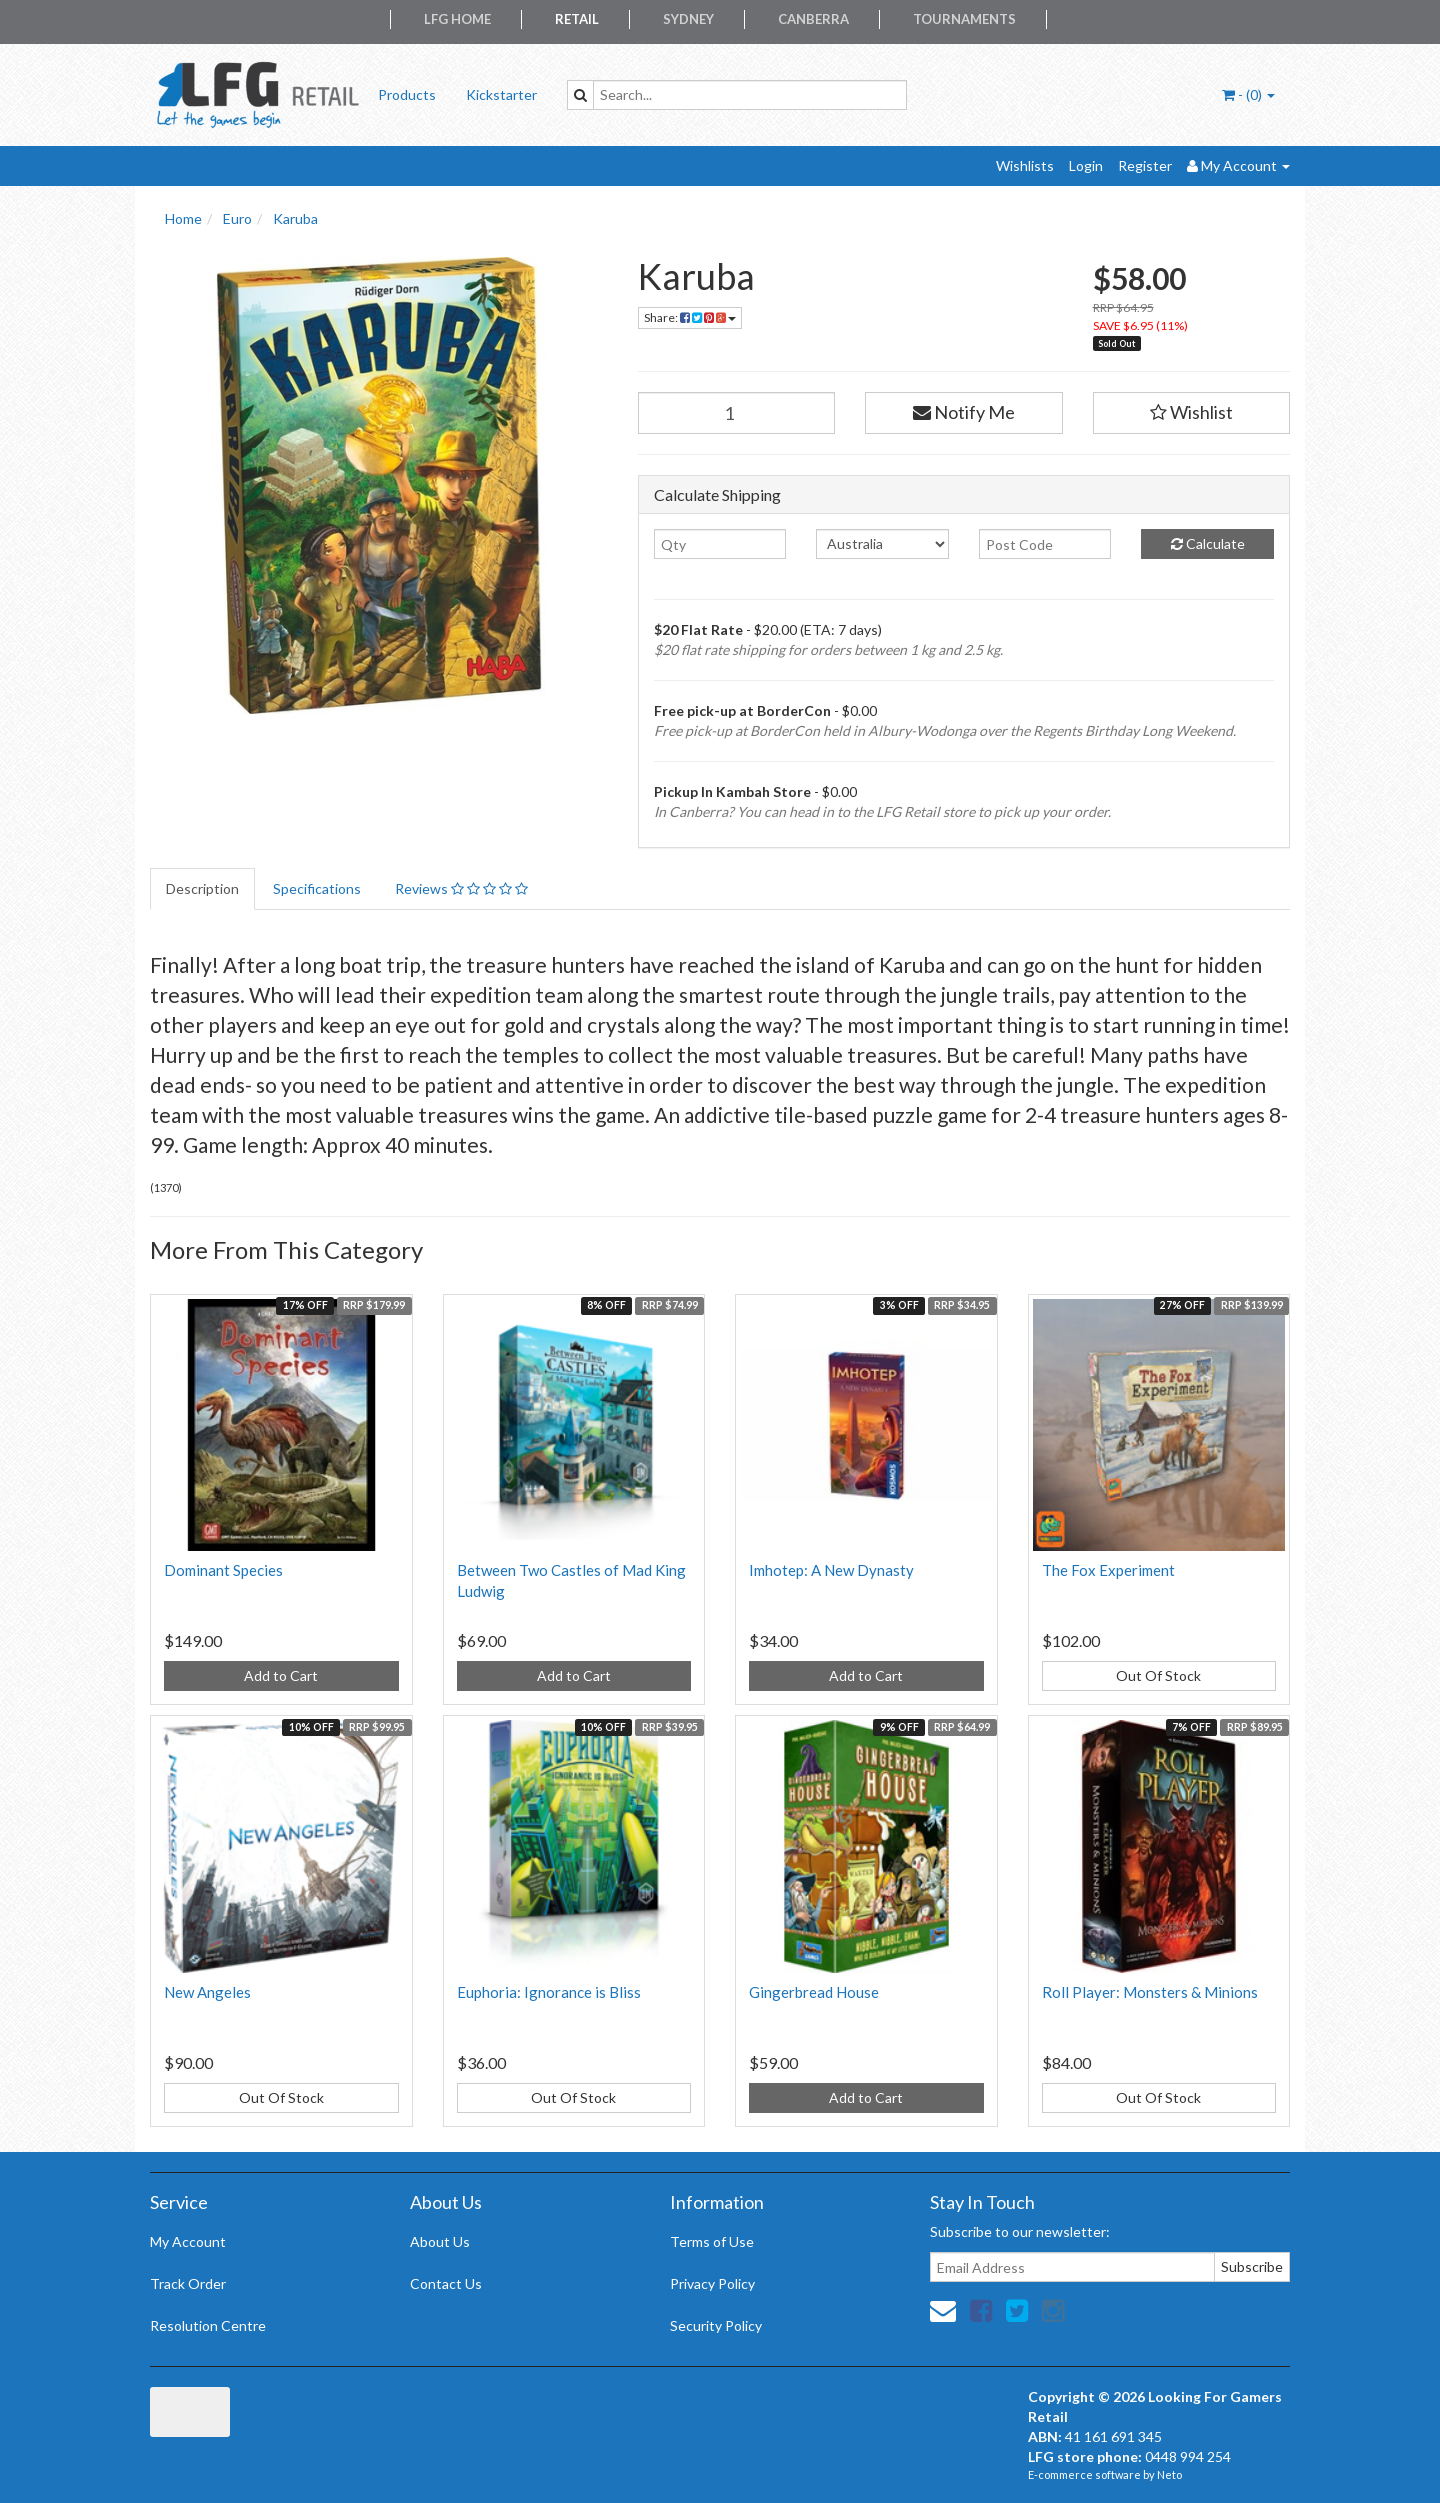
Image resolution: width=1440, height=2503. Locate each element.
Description (202, 888)
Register (1145, 165)
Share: (690, 317)
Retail (577, 19)
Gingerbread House (814, 1992)
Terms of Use (712, 2241)
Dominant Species (223, 1570)
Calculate (1208, 543)
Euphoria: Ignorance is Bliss (549, 1992)
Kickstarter (501, 94)
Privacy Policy (712, 2283)
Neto (1169, 2474)
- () (1248, 94)
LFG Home (457, 19)
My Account (188, 2241)
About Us (440, 2241)
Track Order (188, 2283)
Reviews (461, 888)
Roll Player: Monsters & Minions (1150, 1992)
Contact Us (446, 2283)
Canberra (813, 19)
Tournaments (964, 19)
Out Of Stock (1158, 1675)
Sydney (688, 19)
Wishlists (1025, 165)
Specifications (317, 888)
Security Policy (716, 2325)
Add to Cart (281, 1675)
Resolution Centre (208, 2325)
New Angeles (207, 1992)
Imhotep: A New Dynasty (831, 1570)
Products (407, 94)
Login (1086, 165)
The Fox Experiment (1108, 1570)
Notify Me (964, 412)
